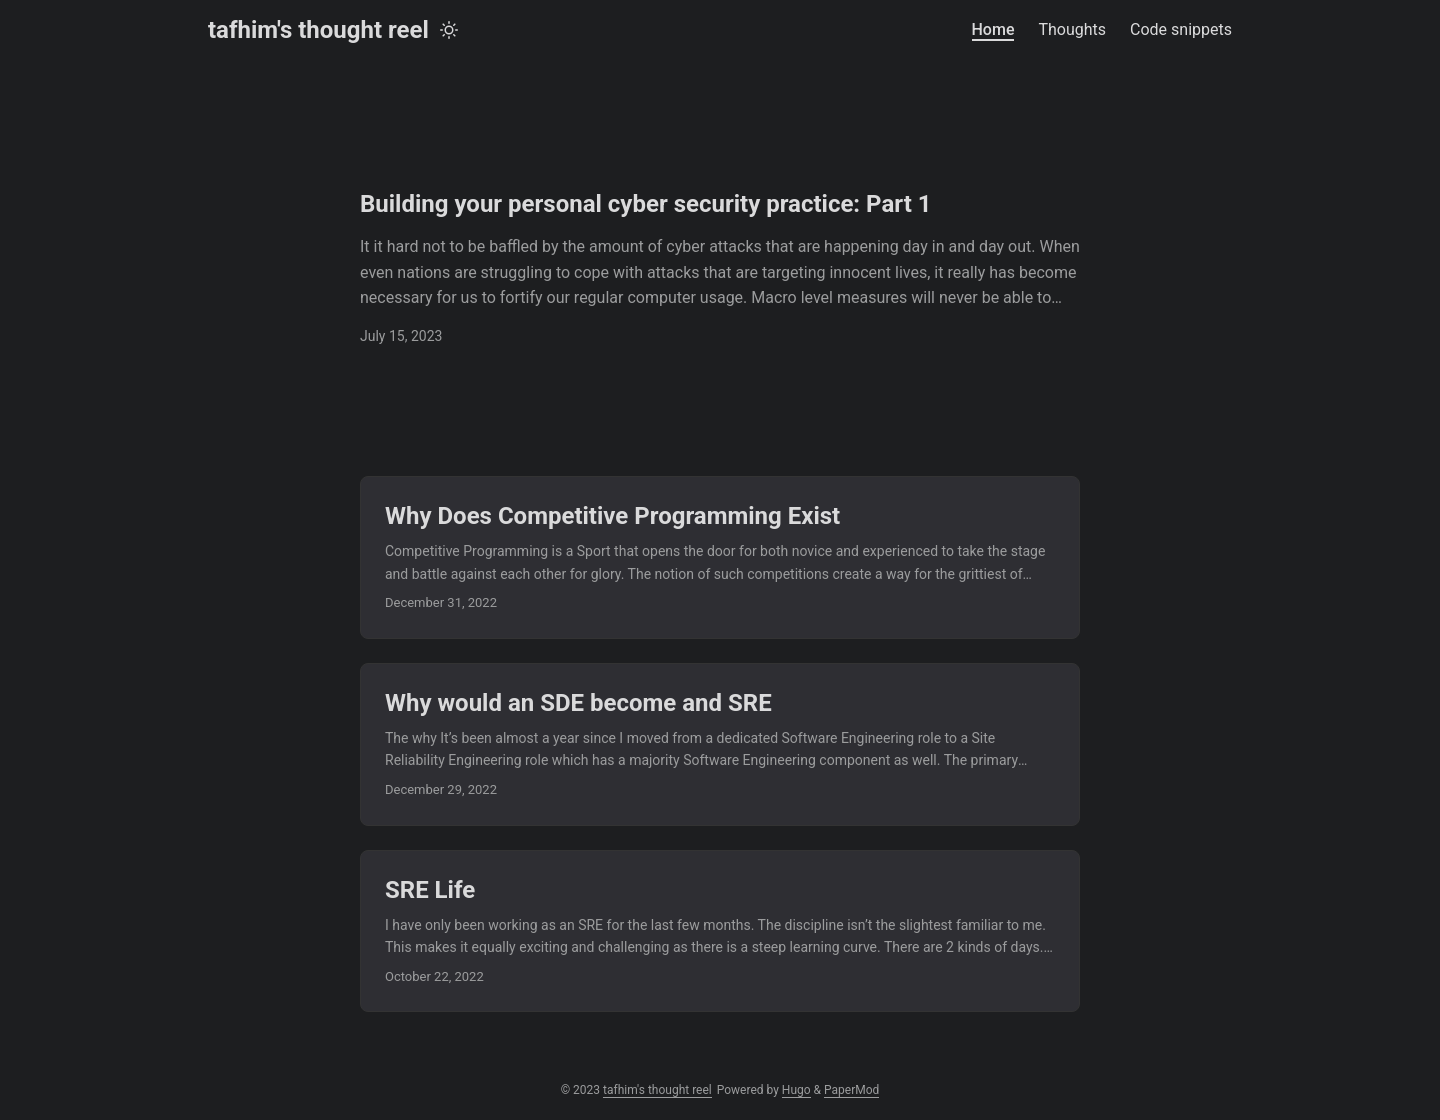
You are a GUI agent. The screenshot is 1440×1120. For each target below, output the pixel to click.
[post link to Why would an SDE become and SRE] (720, 744)
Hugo (796, 1090)
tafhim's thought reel (318, 30)
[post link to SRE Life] (720, 931)
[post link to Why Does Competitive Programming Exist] (720, 557)
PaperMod (851, 1090)
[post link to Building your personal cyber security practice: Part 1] (720, 268)
